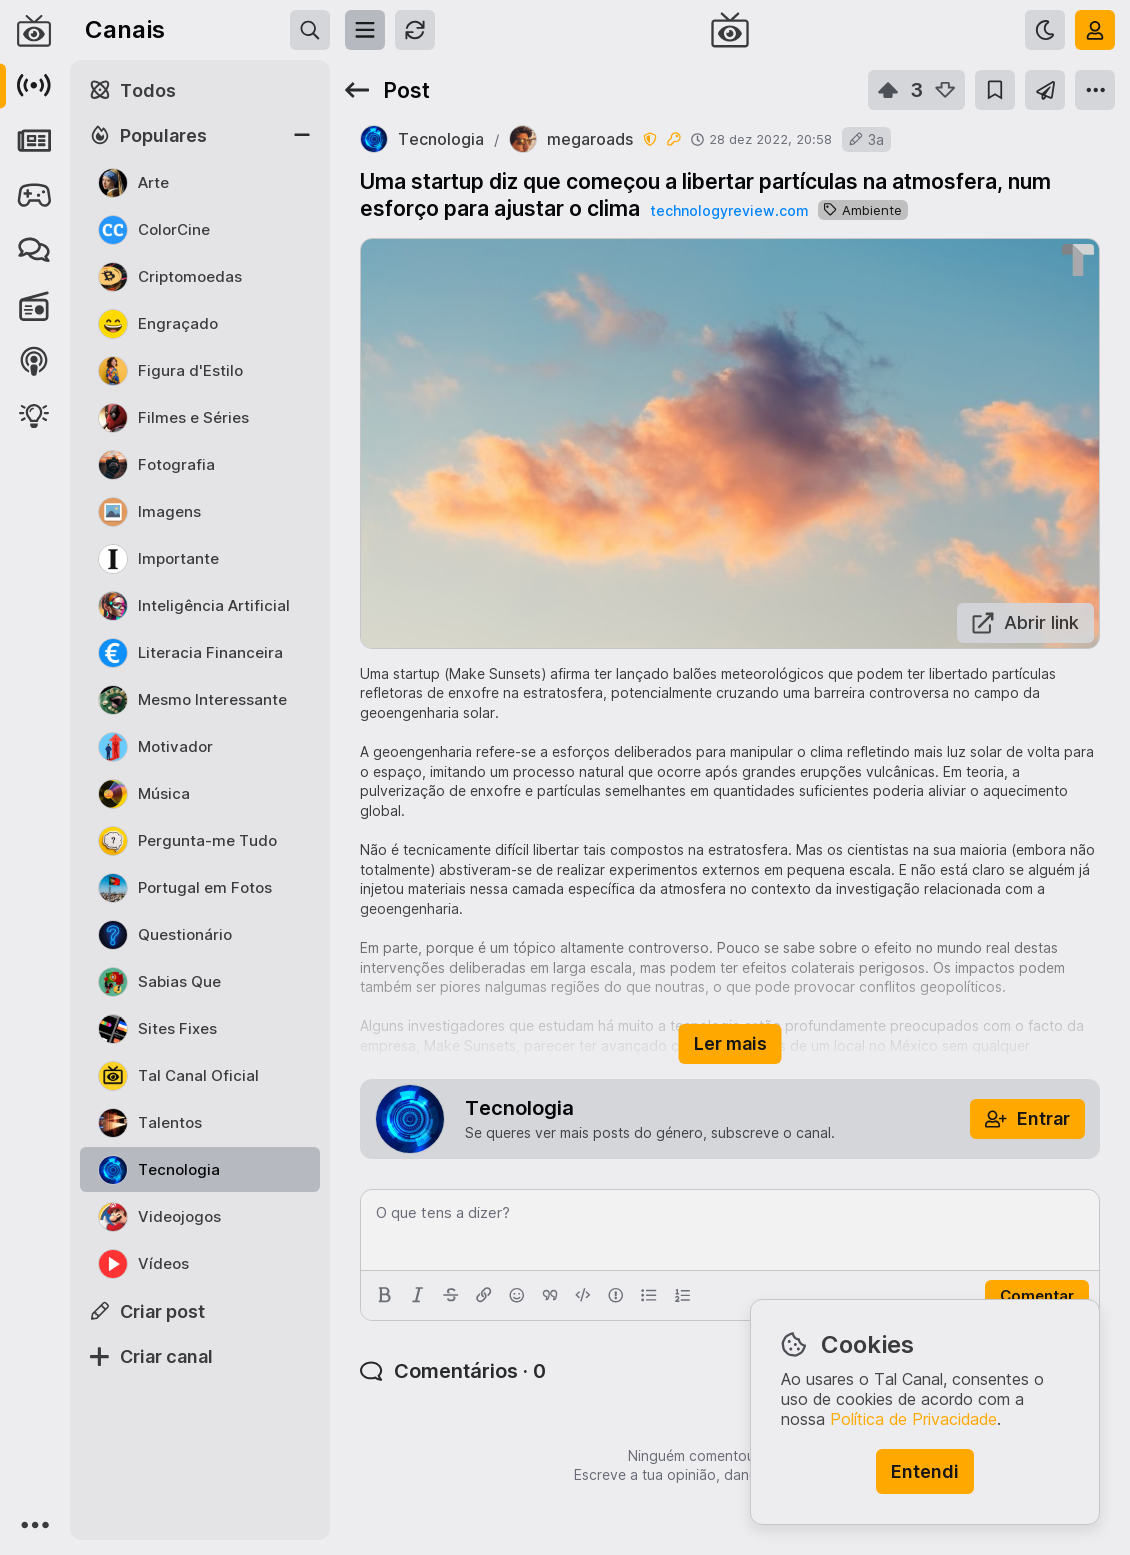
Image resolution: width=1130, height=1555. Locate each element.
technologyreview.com (729, 210)
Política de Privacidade (913, 1419)
